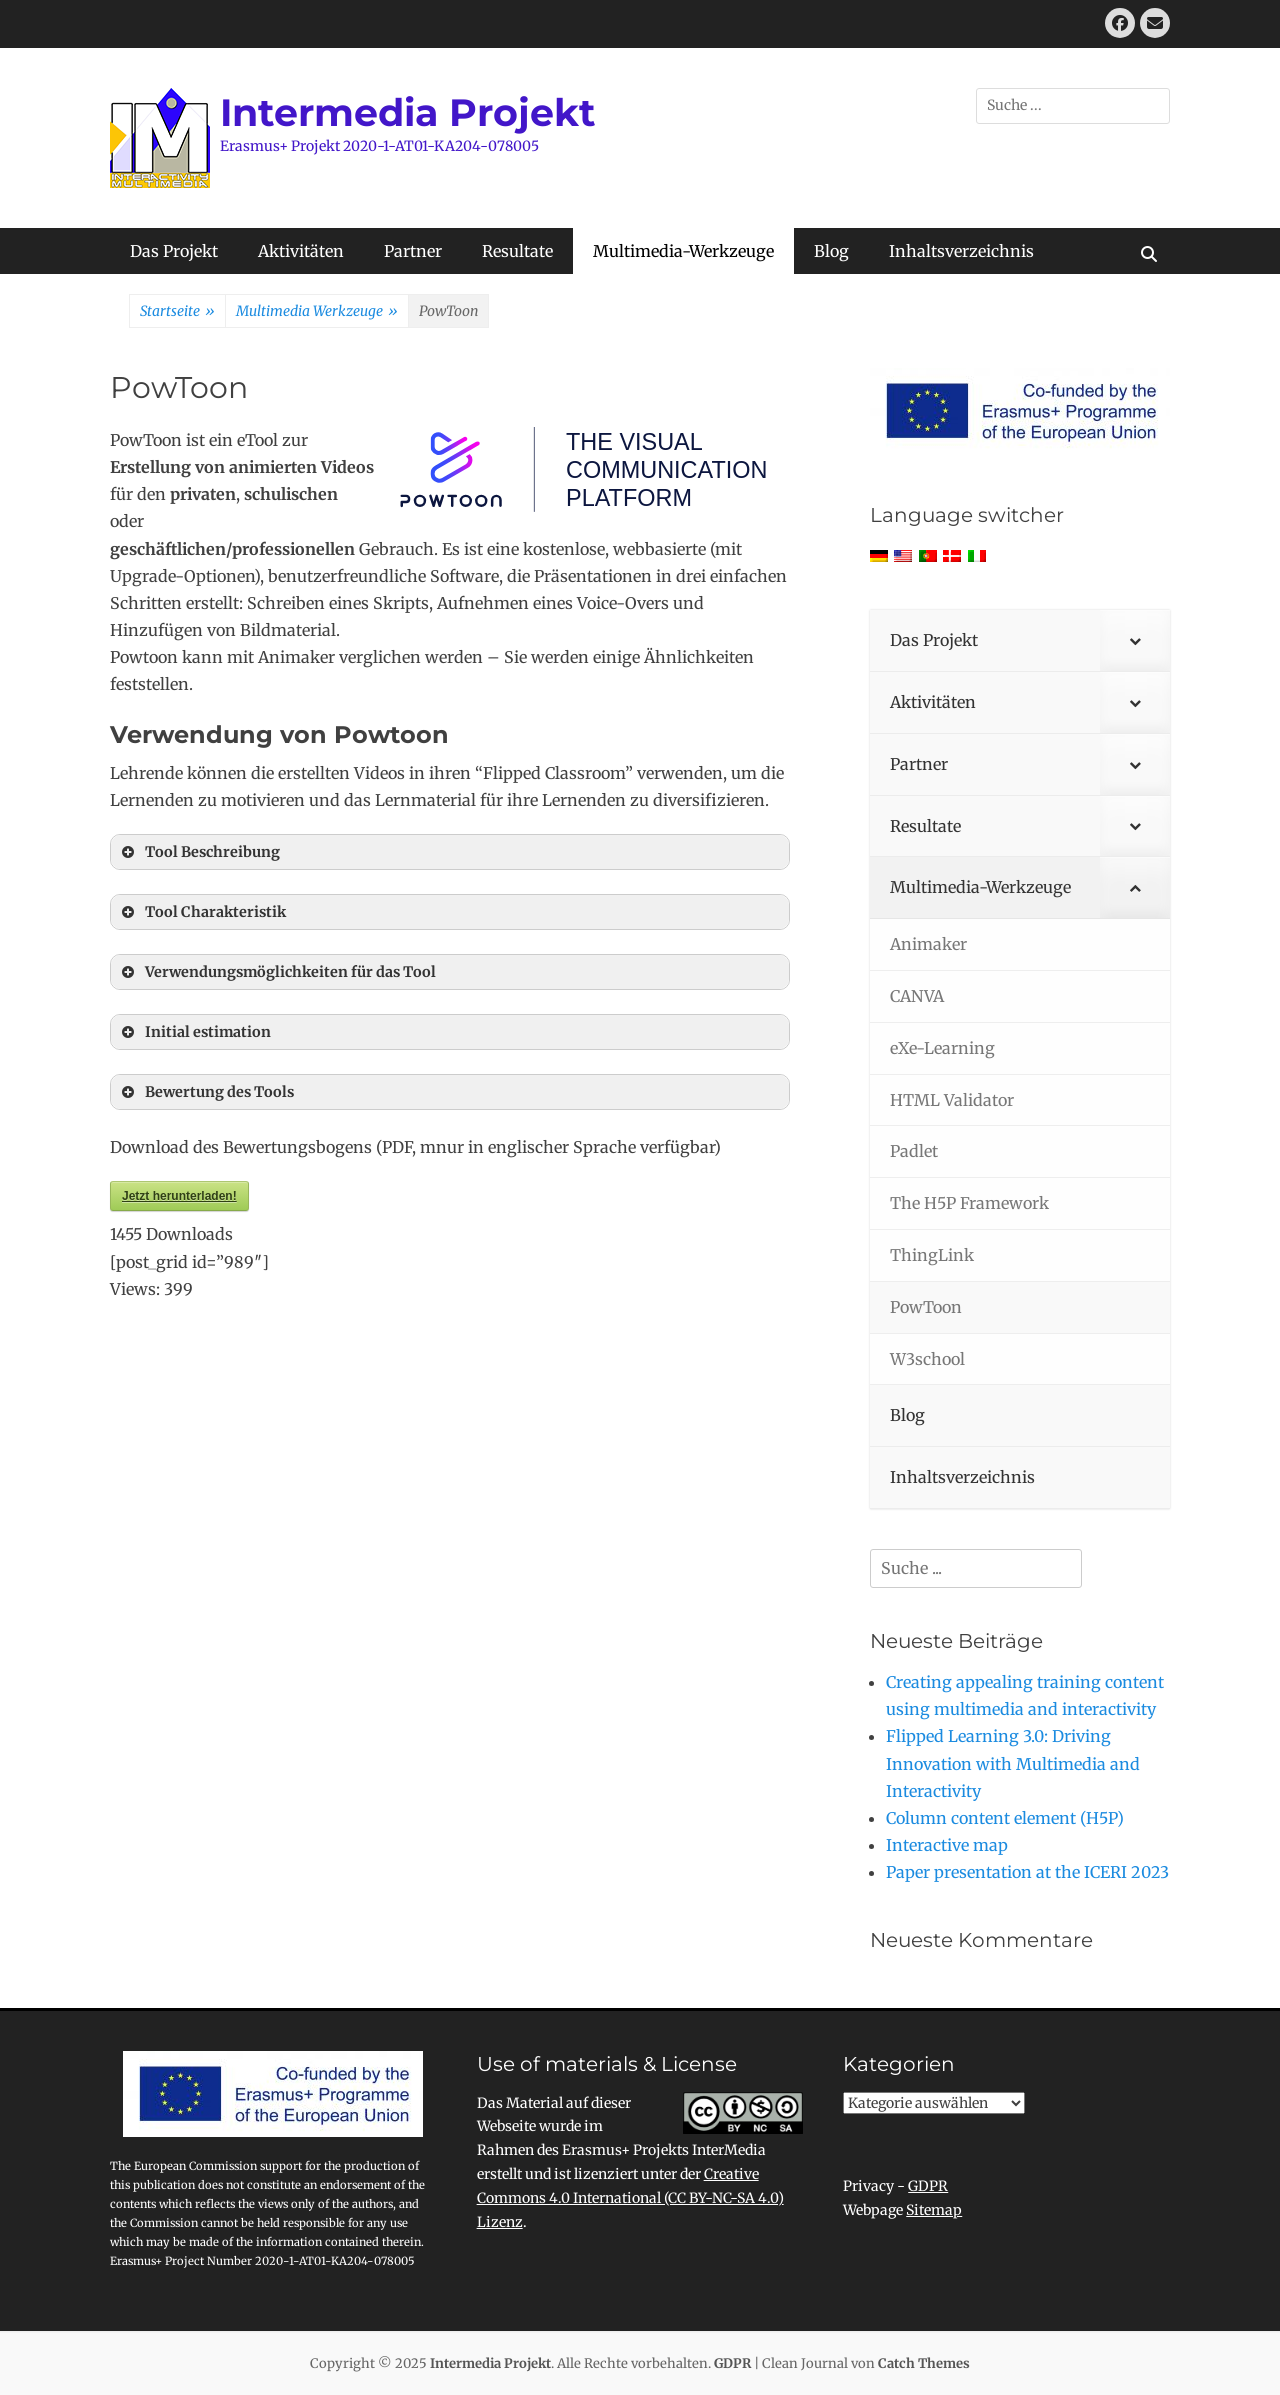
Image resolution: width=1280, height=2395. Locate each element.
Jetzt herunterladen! (179, 1196)
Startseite (177, 312)
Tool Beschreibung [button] (199, 852)
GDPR (928, 2186)
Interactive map (947, 1845)
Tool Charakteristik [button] (202, 912)
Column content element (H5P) (1005, 1818)
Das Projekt (174, 251)
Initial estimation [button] (194, 1032)
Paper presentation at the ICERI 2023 (1027, 1872)
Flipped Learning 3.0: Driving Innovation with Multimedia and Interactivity (1013, 1763)
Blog (831, 251)
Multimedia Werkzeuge (317, 312)
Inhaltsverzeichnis (961, 251)
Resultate (517, 251)
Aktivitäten (301, 251)
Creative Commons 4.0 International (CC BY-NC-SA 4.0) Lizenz (630, 2198)
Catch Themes (924, 2363)
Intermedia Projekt (408, 112)
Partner (413, 251)
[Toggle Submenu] (1135, 640)
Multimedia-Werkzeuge (683, 251)
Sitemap (934, 2210)
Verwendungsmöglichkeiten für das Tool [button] (277, 972)
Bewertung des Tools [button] (206, 1092)
